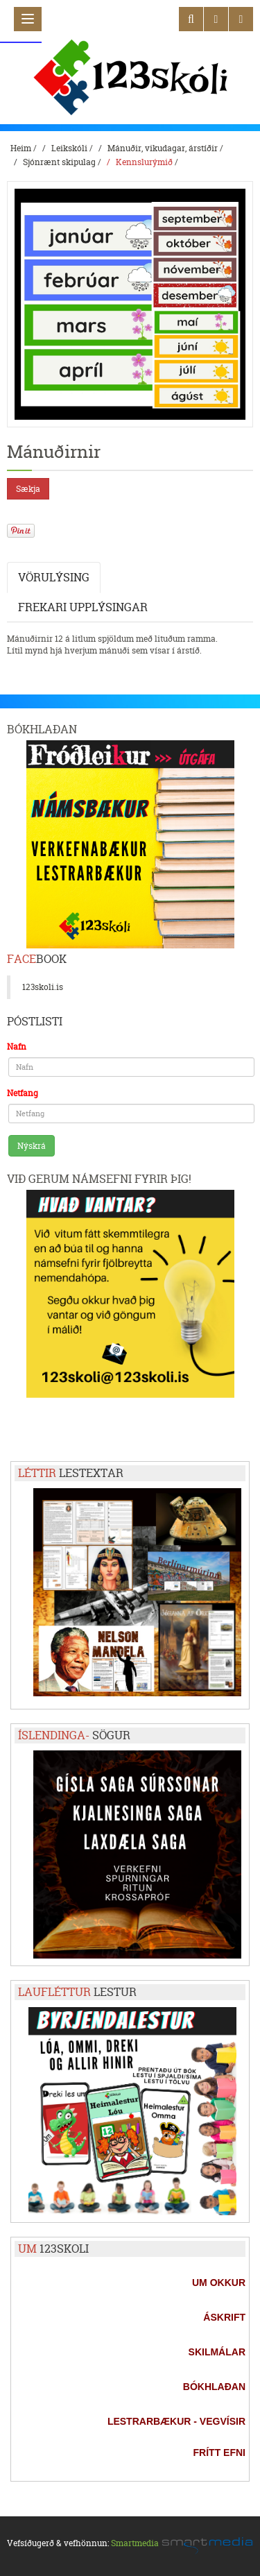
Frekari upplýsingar (83, 607)
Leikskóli (69, 148)
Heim (20, 148)
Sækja (28, 489)
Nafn (16, 1046)
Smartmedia (135, 2543)
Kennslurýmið (144, 162)
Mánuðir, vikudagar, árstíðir (162, 148)
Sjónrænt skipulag (59, 162)
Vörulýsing (53, 577)
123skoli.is (42, 987)
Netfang (22, 1093)
